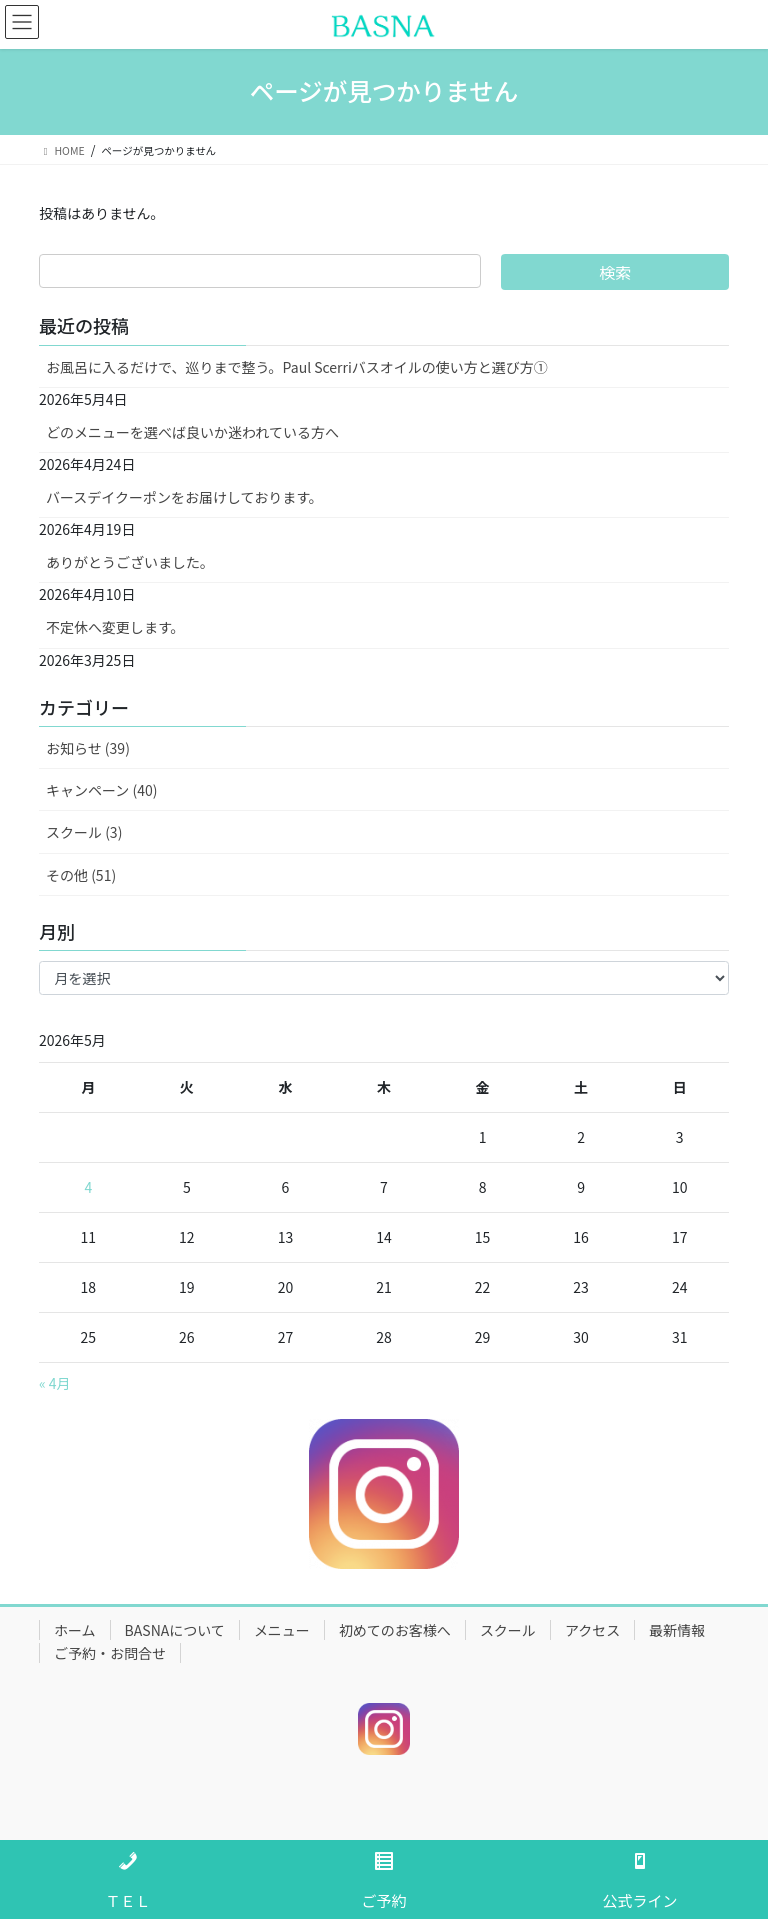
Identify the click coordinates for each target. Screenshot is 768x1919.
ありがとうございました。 (130, 562)
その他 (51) (81, 875)
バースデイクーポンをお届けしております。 (184, 497)
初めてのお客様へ (395, 1630)
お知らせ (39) (88, 748)
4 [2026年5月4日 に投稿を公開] (88, 1187)
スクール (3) (84, 832)
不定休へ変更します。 (115, 627)
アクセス (592, 1630)
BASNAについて (175, 1630)
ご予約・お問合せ (110, 1653)
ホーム (75, 1630)
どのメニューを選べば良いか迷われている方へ (192, 432)
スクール (508, 1630)
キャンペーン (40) (101, 790)
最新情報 (677, 1630)
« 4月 (55, 1383)
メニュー (282, 1630)
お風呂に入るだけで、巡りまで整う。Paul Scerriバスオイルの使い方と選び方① (297, 367)
